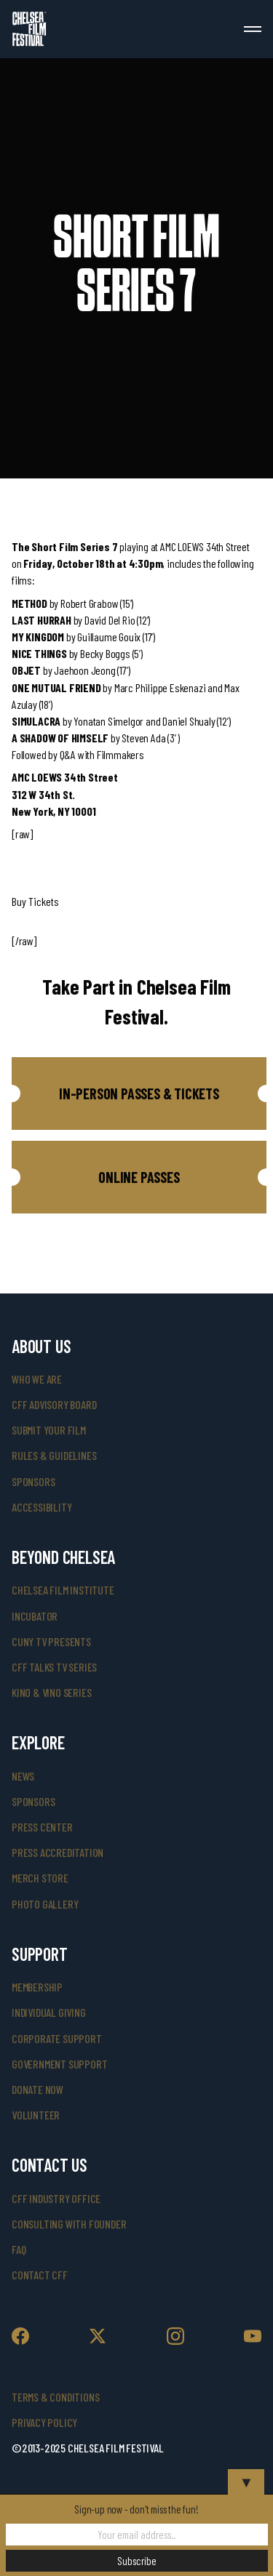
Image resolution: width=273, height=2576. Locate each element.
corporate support (57, 2038)
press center (42, 1827)
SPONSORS (33, 1801)
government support (59, 2064)
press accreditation (57, 1852)
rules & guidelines (54, 1455)
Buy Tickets (35, 901)
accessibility (41, 1507)
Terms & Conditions (55, 2397)
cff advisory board (54, 1404)
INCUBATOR (35, 1616)
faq (18, 2249)
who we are (37, 1379)
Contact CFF (40, 2275)
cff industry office (56, 2198)
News (23, 1776)
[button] (139, 1093)
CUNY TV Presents (51, 1641)
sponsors (33, 1481)
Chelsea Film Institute (63, 1590)
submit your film (49, 1430)
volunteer (36, 2115)
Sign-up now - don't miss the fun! (136, 2509)
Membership (37, 1987)
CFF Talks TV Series (54, 1667)
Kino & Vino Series (51, 1692)
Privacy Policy (44, 2422)
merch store (40, 1878)
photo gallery (45, 1904)
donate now (37, 2089)
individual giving (49, 2012)
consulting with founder (69, 2224)
